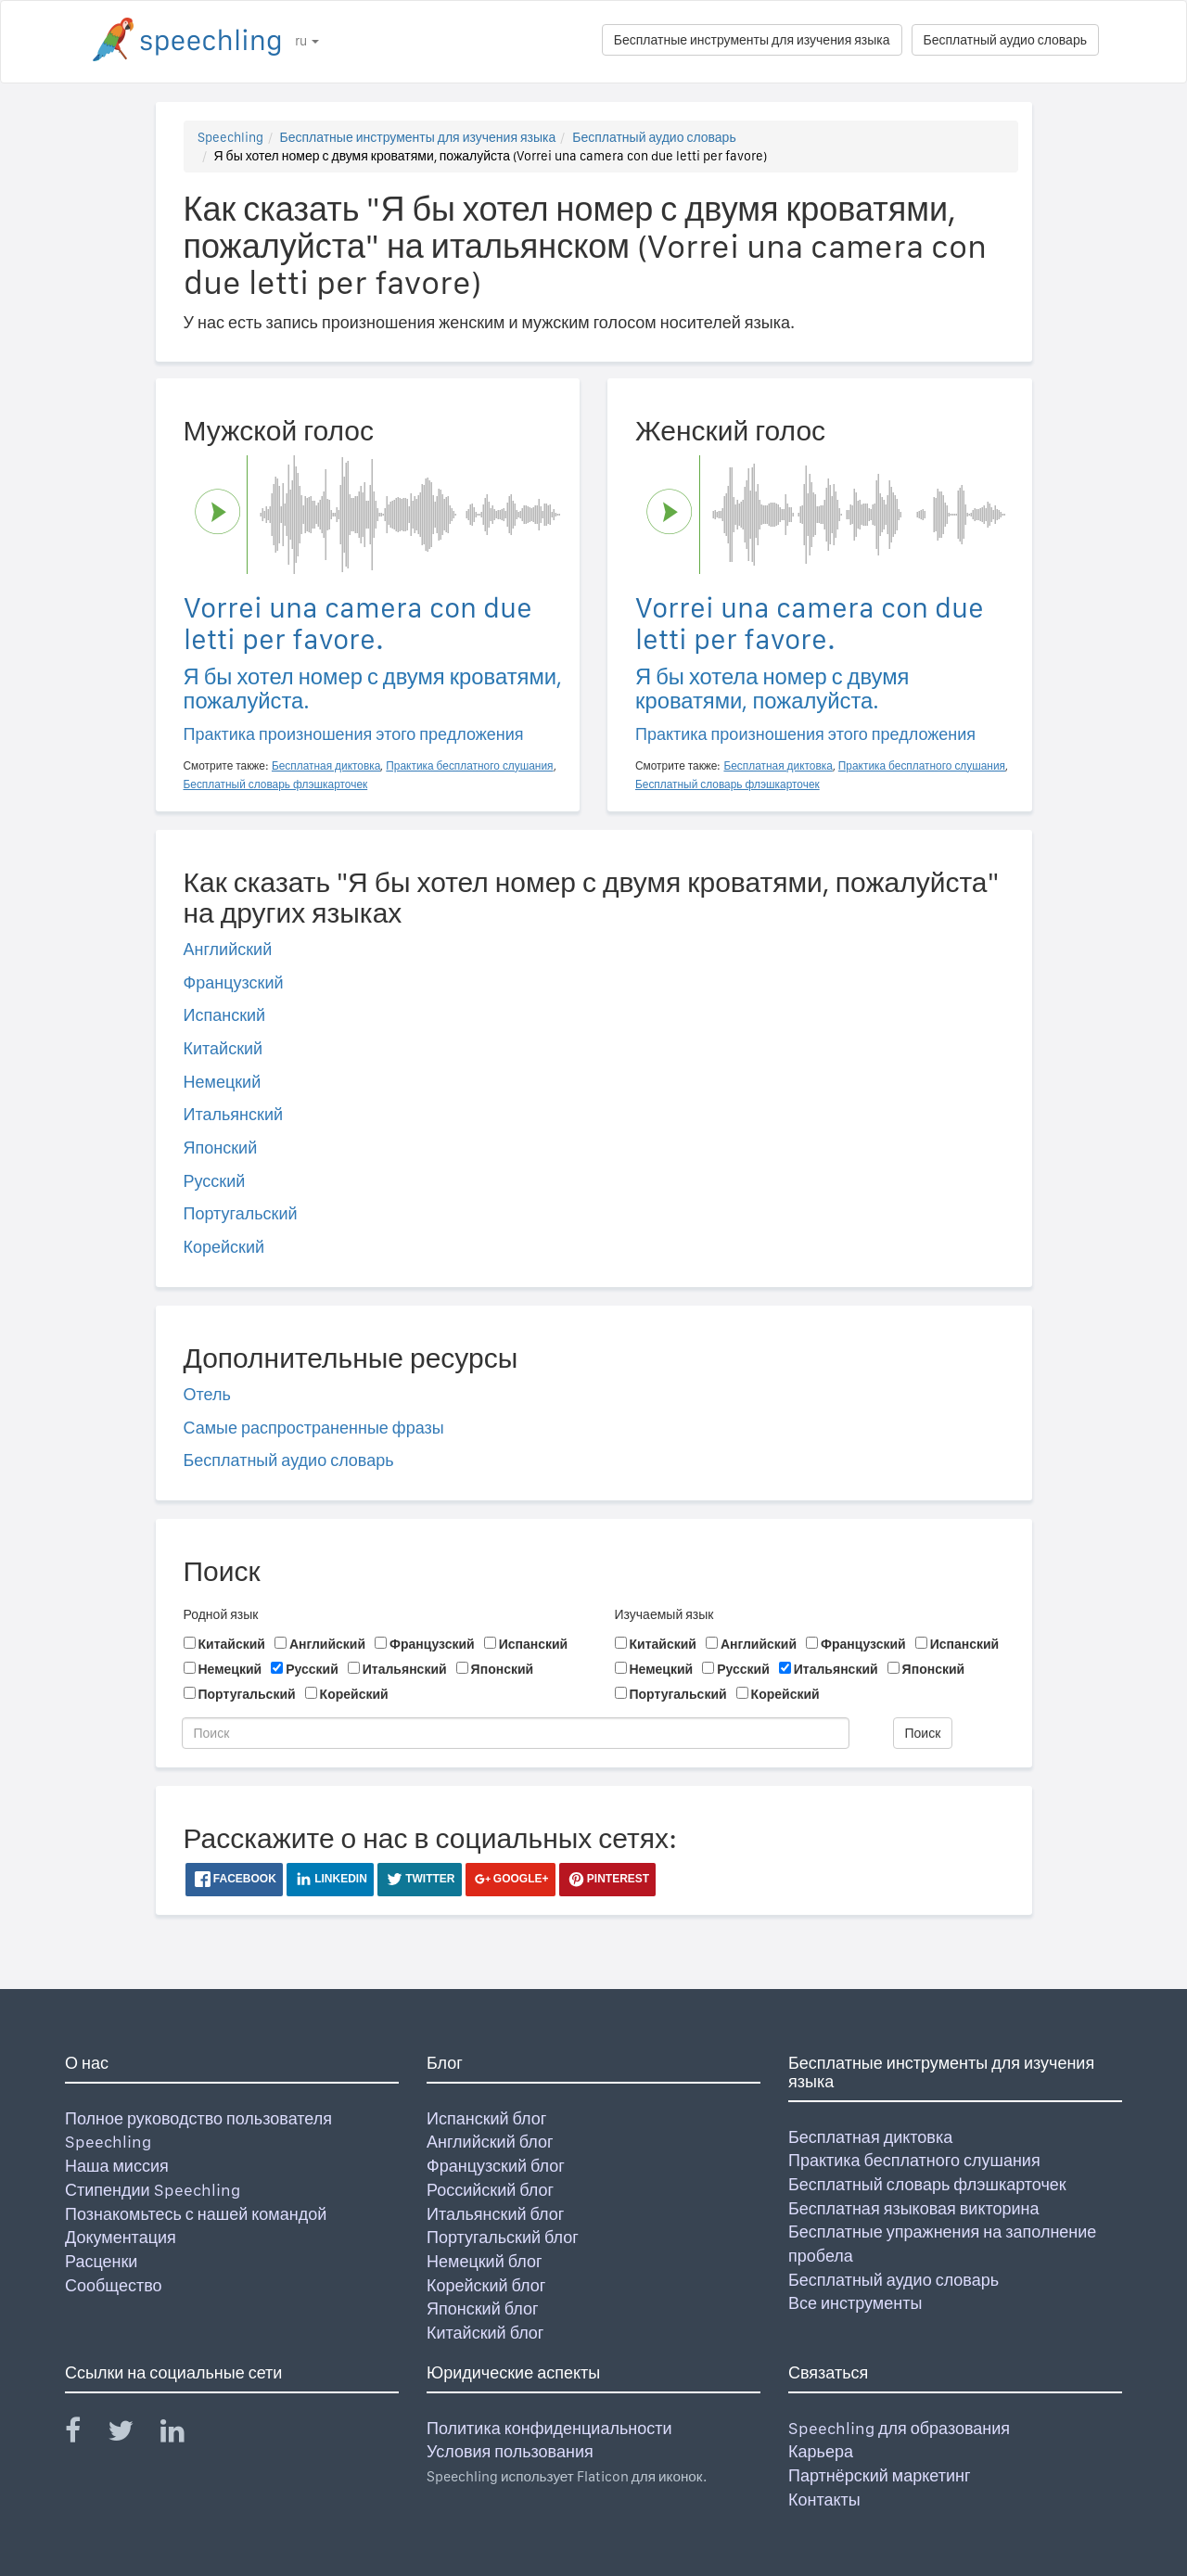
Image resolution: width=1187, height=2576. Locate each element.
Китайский (223, 1048)
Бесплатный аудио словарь (1005, 39)
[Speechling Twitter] (132, 2434)
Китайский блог (485, 2332)
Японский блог (482, 2308)
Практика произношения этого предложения (354, 734)
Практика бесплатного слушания (914, 2160)
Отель (207, 1394)
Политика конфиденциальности (549, 2428)
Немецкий (223, 1081)
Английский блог (490, 2141)
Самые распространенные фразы (314, 1427)
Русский (215, 1181)
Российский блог (490, 2190)
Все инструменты (855, 2303)
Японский (221, 1147)
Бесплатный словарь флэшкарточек (927, 2184)
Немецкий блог (484, 2261)
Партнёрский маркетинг (879, 2475)
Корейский (224, 1246)
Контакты (824, 2499)
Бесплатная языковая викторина (914, 2208)
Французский (234, 982)
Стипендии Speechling (152, 2190)
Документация (120, 2237)
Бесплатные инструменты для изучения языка (752, 39)
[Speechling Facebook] (84, 2434)
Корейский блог (486, 2285)
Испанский (225, 1015)
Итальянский (234, 1114)
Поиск (923, 1733)
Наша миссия (117, 2165)
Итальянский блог (495, 2214)
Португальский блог (503, 2237)
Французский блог (496, 2165)
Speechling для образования (899, 2428)
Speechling (230, 137)
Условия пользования (510, 2451)
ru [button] (307, 40)
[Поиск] (515, 1733)
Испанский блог (486, 2118)
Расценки (101, 2261)
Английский (228, 949)
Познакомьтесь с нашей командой (195, 2214)
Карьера (820, 2451)
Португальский (241, 1213)
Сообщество (113, 2285)
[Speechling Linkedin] (184, 2434)
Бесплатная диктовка (870, 2137)
